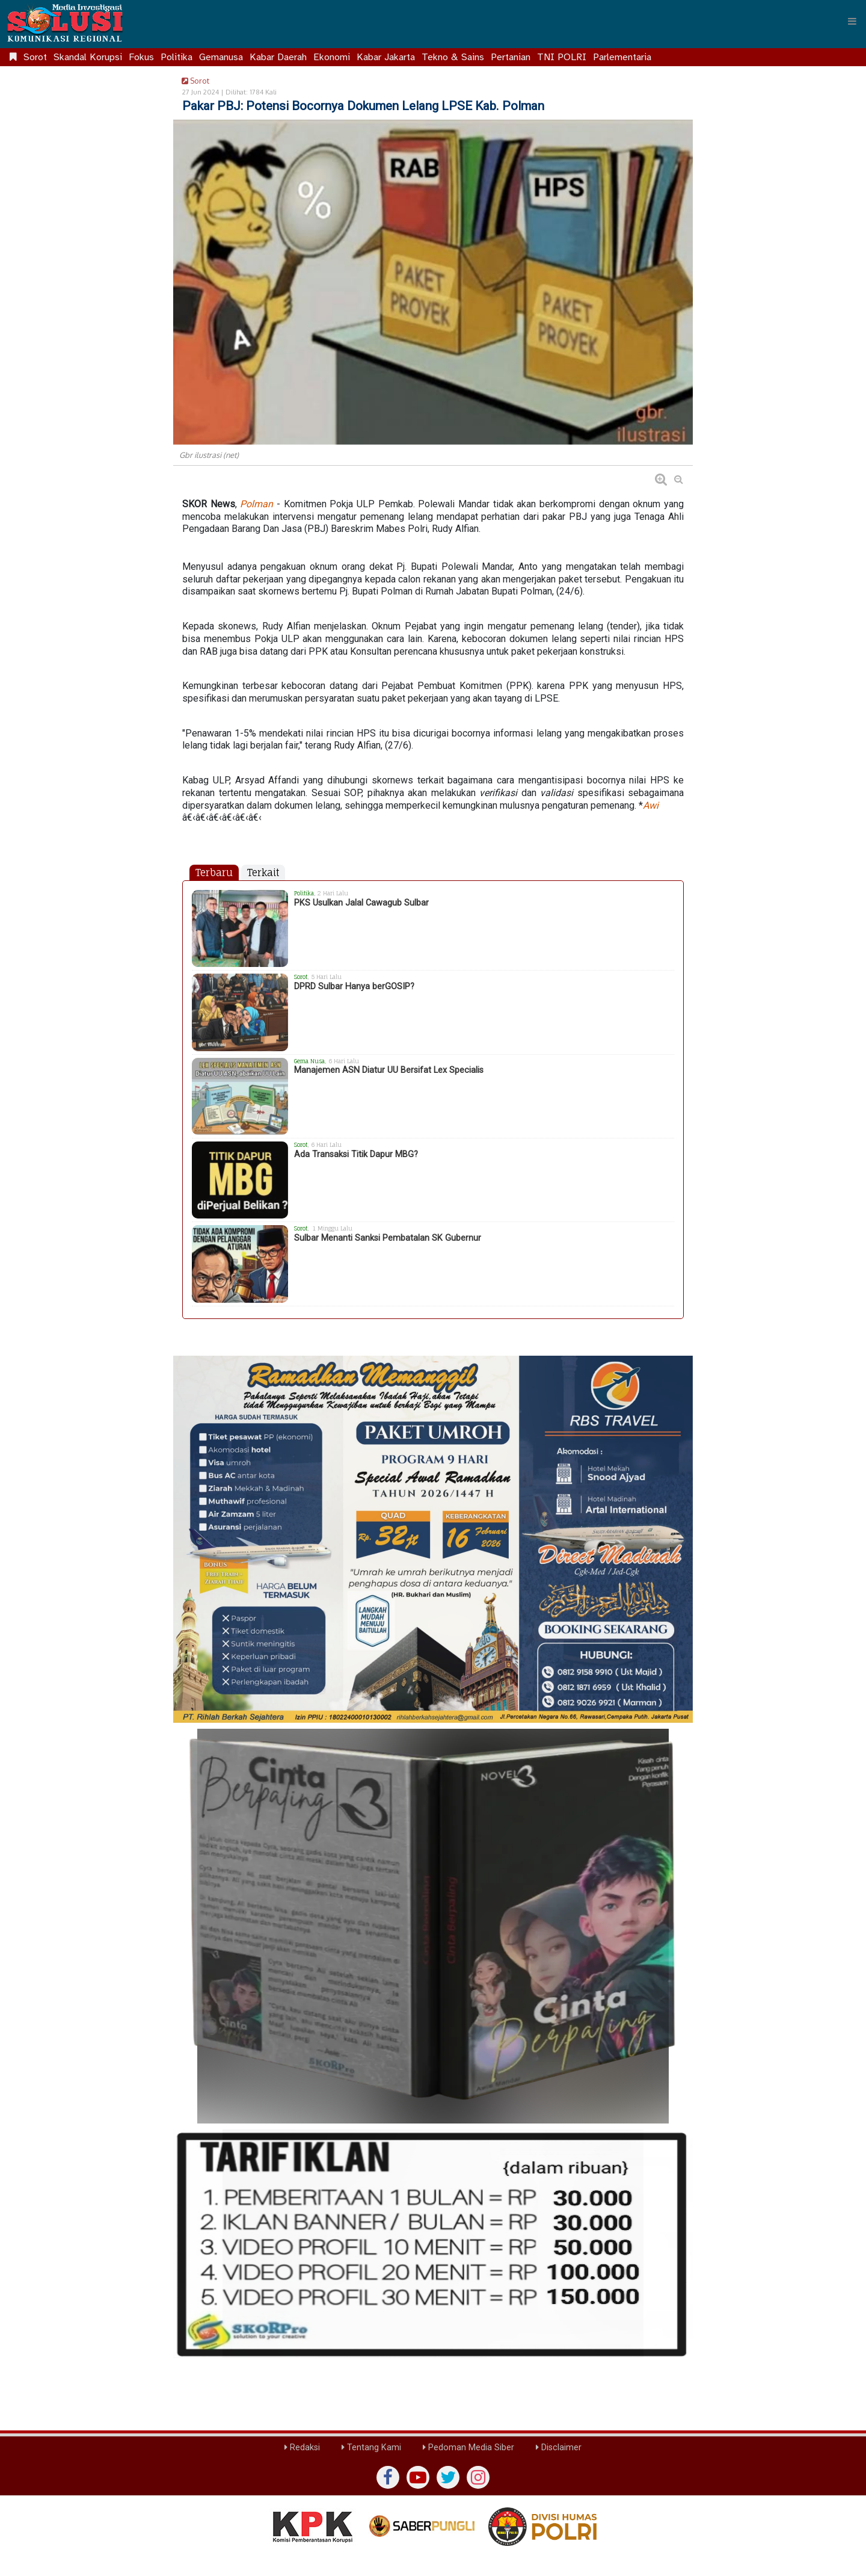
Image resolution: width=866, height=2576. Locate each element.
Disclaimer (559, 2447)
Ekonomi (331, 57)
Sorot (35, 57)
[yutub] (418, 2477)
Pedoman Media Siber (468, 2447)
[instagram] (478, 2477)
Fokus (141, 57)
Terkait (263, 872)
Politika (176, 57)
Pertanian (510, 57)
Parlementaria (622, 57)
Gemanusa (221, 57)
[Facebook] (388, 2477)
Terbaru (214, 872)
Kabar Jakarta (386, 57)
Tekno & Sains (453, 57)
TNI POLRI (561, 57)
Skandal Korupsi (88, 57)
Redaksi (302, 2447)
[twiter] (448, 2477)
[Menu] (852, 21)
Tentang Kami (371, 2447)
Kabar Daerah (278, 57)
